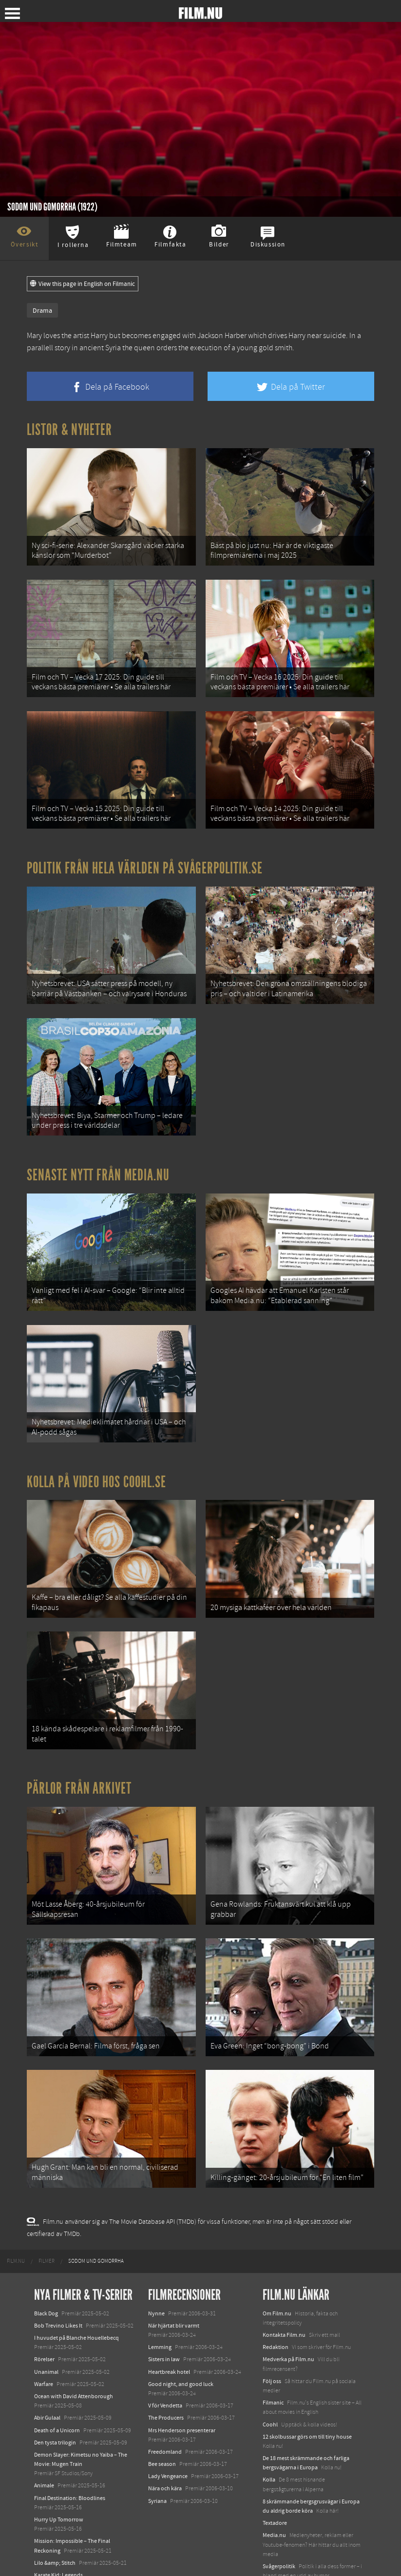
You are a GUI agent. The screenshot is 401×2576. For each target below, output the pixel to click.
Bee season (162, 2438)
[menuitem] (16, 2235)
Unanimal (46, 2345)
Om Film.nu (277, 2287)
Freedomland (165, 2426)
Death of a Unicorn (57, 2404)
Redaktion (275, 2321)
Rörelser (44, 2333)
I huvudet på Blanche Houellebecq (76, 2312)
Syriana (157, 2474)
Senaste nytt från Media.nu (98, 1164)
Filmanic (273, 2376)
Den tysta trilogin (55, 2416)
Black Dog (46, 2287)
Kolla (269, 2453)
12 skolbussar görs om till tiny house (307, 2410)
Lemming (160, 2321)
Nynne (156, 2287)
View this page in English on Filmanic (82, 284)
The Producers (166, 2391)
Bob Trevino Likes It (58, 2299)
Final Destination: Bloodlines (69, 2471)
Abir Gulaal (47, 2391)
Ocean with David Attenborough (73, 2370)
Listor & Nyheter (69, 429)
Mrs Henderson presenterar (181, 2404)
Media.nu (274, 2509)
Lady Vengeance (168, 2450)
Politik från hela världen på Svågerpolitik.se (145, 861)
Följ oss (272, 2355)
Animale (44, 2459)
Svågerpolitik (279, 2540)
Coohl (270, 2398)
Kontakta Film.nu (284, 2309)
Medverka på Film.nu (288, 2333)
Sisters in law (164, 2333)
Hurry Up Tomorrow (58, 2493)
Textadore (275, 2497)
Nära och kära (165, 2462)
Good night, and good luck (180, 2358)
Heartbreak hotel (169, 2345)
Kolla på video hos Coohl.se (96, 1467)
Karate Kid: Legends (58, 2549)
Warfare (43, 2358)
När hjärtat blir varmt (173, 2299)
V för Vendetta (165, 2379)
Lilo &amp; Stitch (55, 2537)
